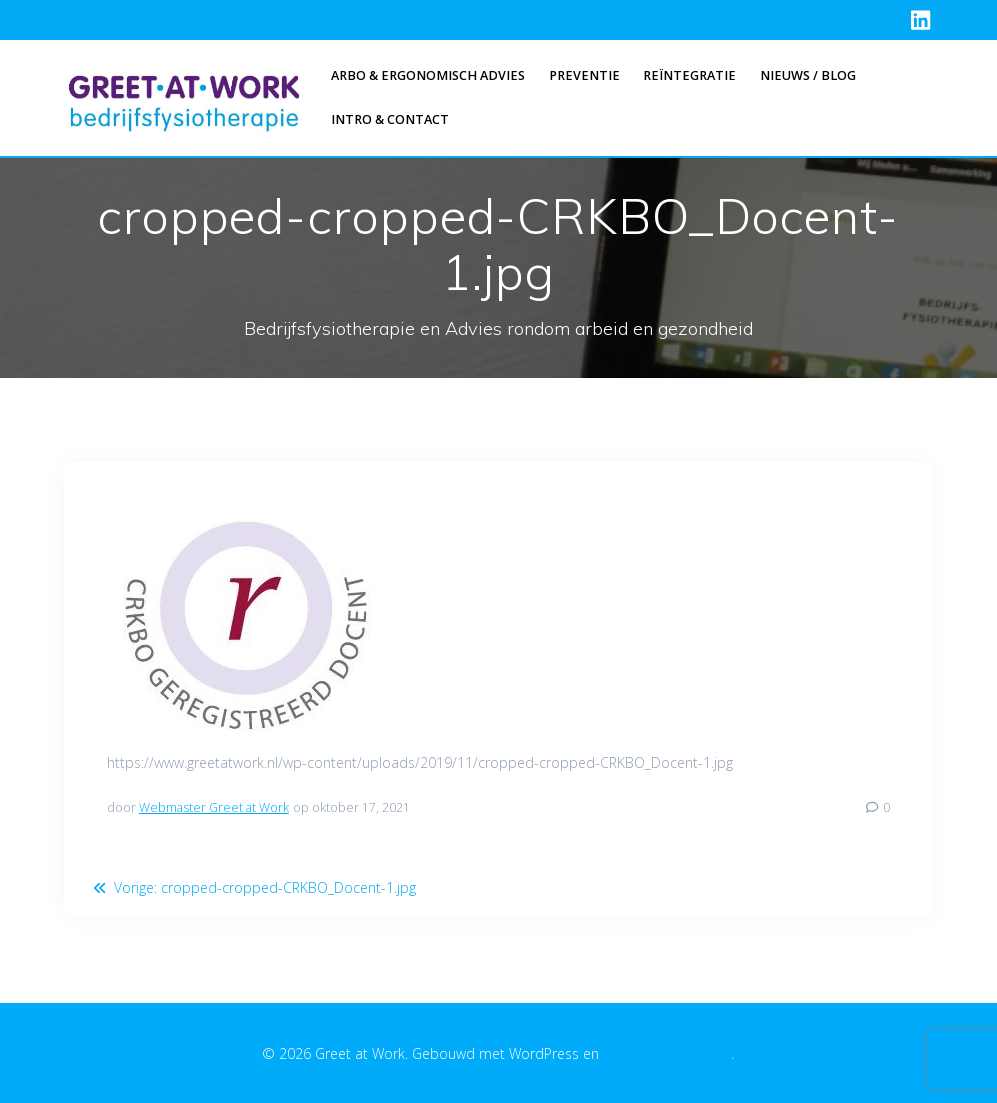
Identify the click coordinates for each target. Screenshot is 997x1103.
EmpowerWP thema (667, 1053)
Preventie (584, 75)
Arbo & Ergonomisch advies (428, 75)
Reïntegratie (689, 75)
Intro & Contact (390, 119)
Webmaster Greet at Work (214, 807)
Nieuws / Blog (808, 75)
